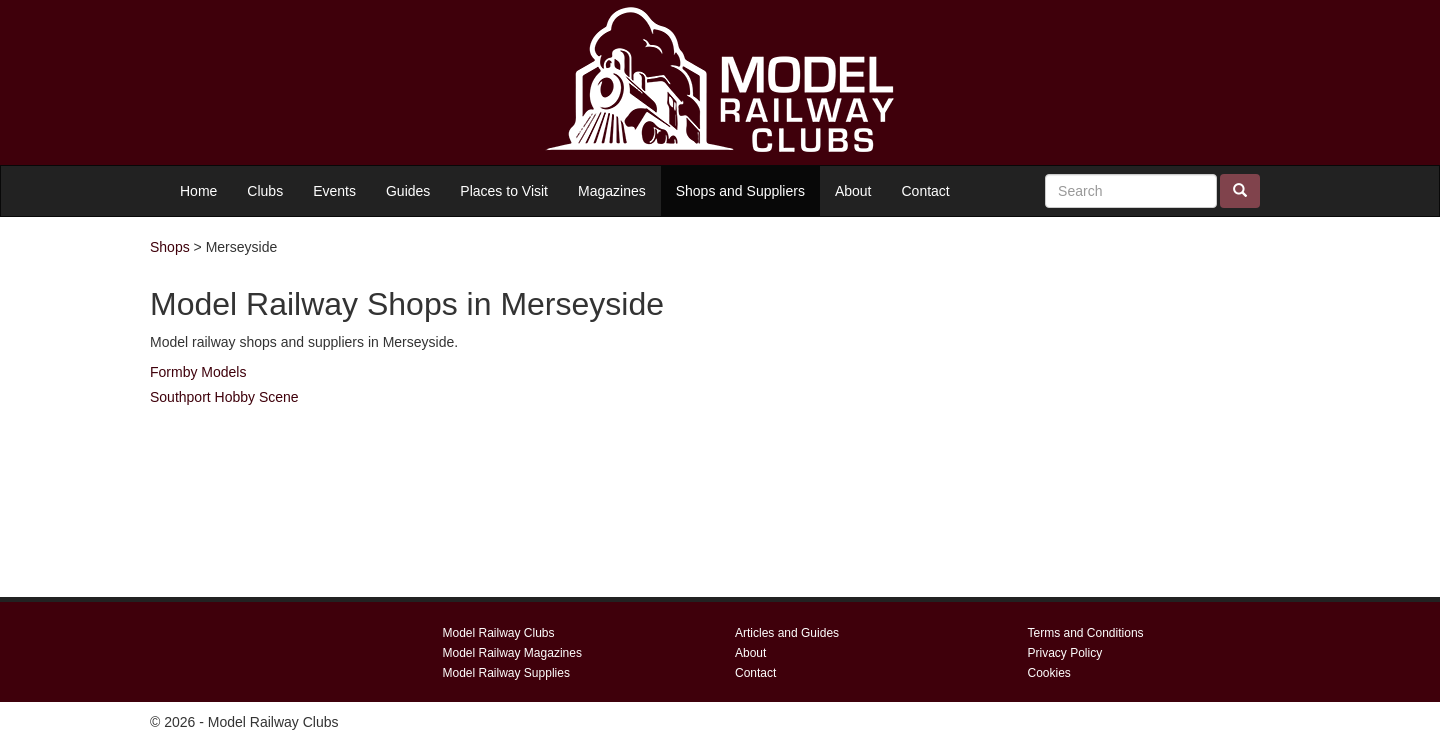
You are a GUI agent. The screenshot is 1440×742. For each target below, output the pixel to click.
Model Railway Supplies (506, 673)
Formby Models (198, 372)
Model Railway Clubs (499, 633)
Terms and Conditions (1086, 633)
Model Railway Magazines (512, 653)
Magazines (612, 191)
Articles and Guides (787, 633)
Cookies (1049, 673)
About (853, 191)
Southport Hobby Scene (224, 397)
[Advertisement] (1110, 407)
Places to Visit (504, 191)
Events (334, 191)
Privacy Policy (1065, 653)
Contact (926, 191)
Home (198, 191)
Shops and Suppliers (740, 191)
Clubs (265, 191)
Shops (170, 247)
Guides (408, 191)
